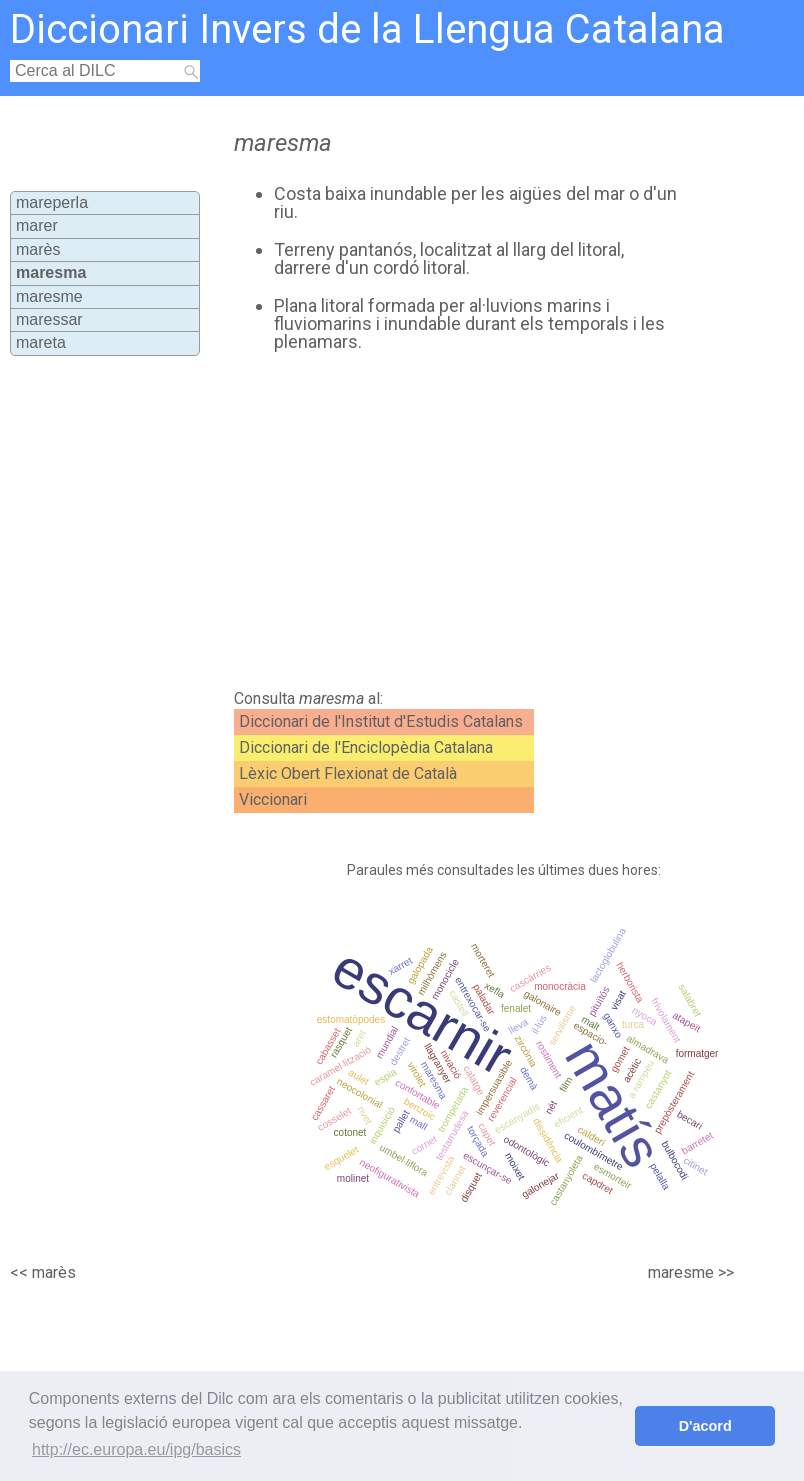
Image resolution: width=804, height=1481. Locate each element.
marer (37, 225)
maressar (49, 319)
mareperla (52, 202)
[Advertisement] (444, 521)
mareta (41, 342)
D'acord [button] (705, 1426)
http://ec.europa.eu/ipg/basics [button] (136, 1449)
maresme (49, 296)
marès (38, 249)
